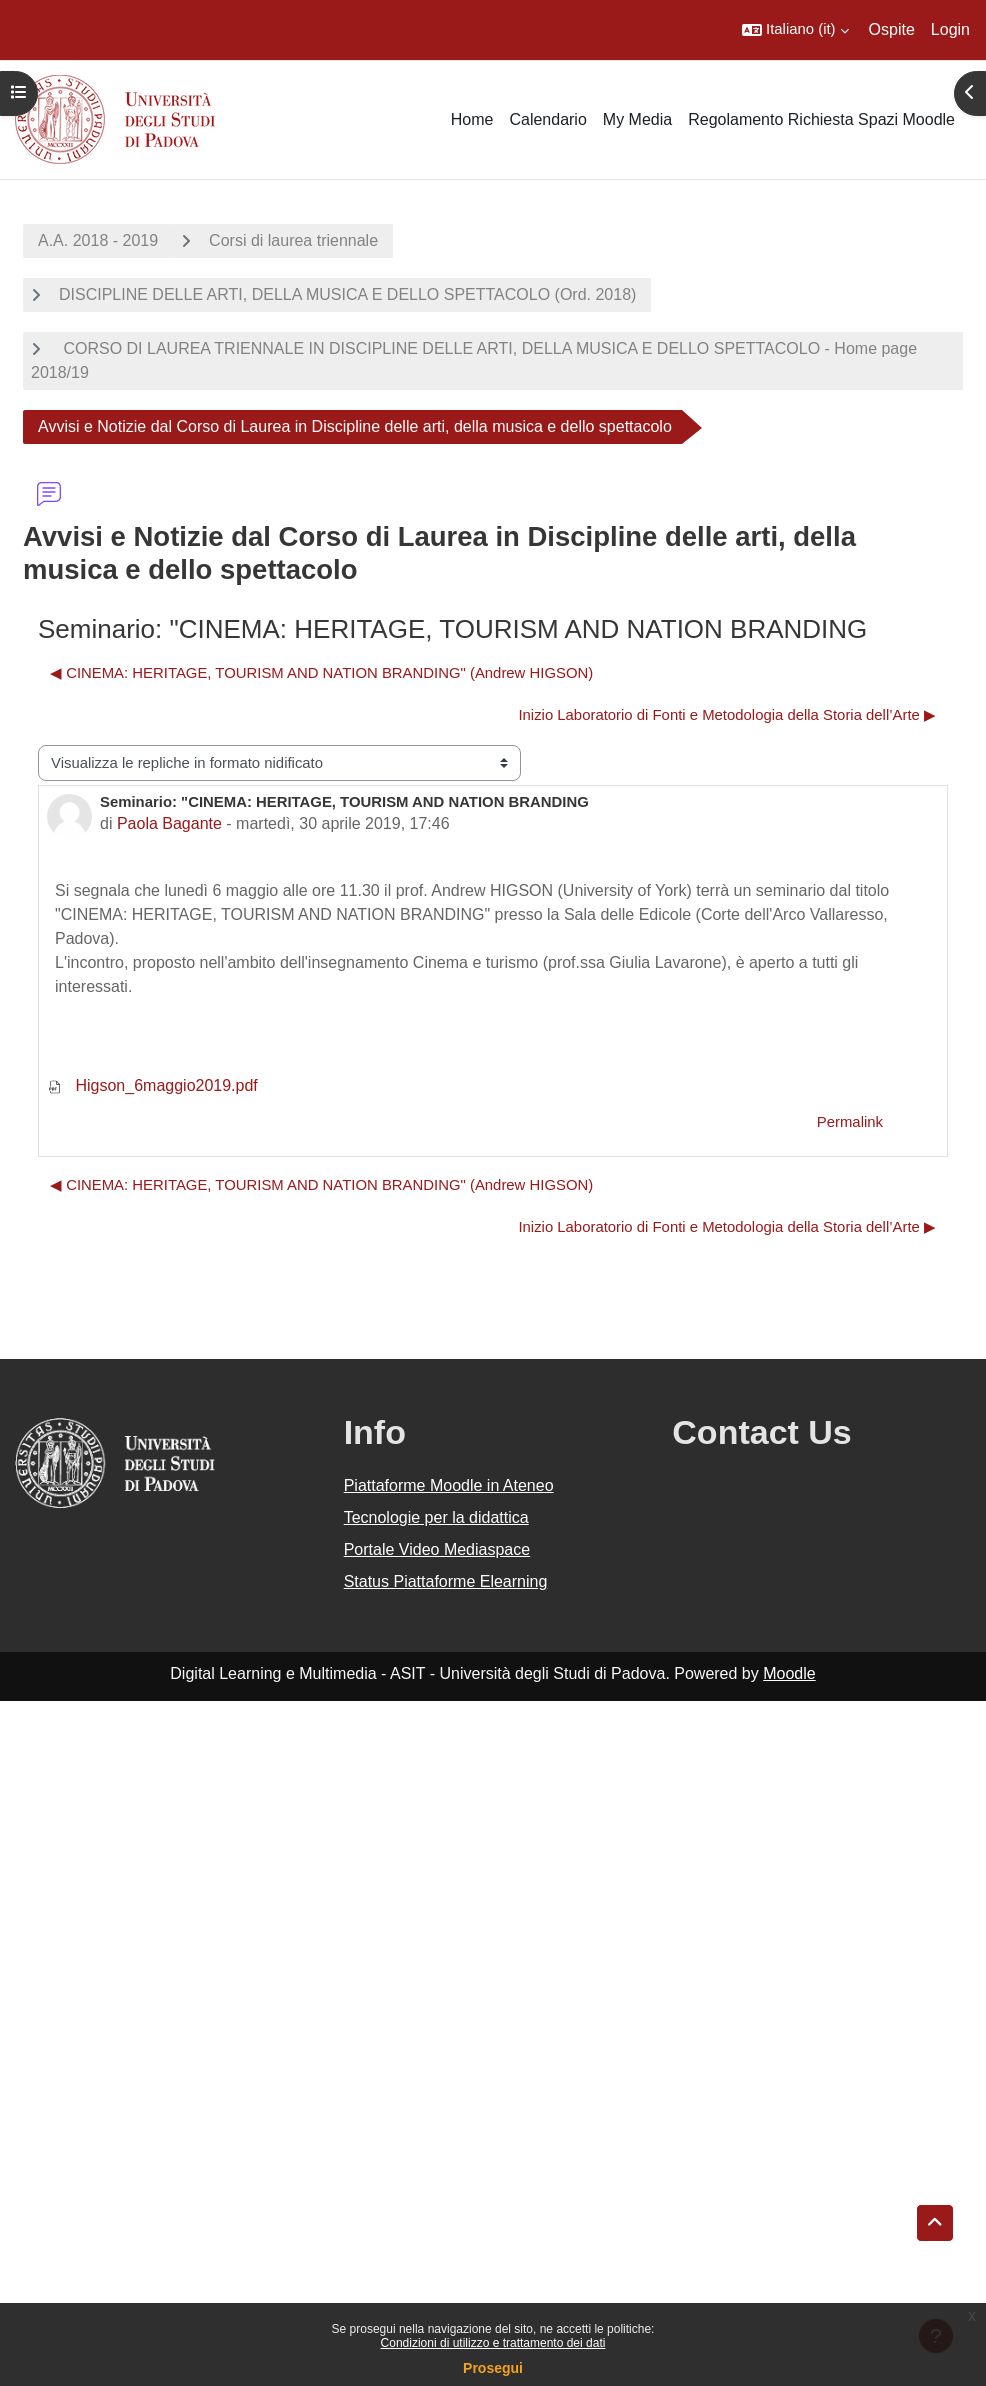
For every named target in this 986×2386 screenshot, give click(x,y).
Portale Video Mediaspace (437, 1549)
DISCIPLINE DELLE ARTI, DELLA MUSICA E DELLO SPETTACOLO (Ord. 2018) (347, 294)
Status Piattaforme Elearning (446, 1581)
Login (950, 29)
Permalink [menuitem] (850, 1122)
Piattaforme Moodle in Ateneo (449, 1485)
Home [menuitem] (472, 119)
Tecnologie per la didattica (436, 1517)
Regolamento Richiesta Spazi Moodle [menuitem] (821, 119)
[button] (795, 30)
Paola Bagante (169, 823)
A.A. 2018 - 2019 (98, 240)
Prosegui (493, 2368)
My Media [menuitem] (637, 119)
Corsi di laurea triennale (293, 240)
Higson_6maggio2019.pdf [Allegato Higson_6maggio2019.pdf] (152, 1085)
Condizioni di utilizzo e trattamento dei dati (493, 2343)
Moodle (789, 1673)
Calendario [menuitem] (547, 119)
